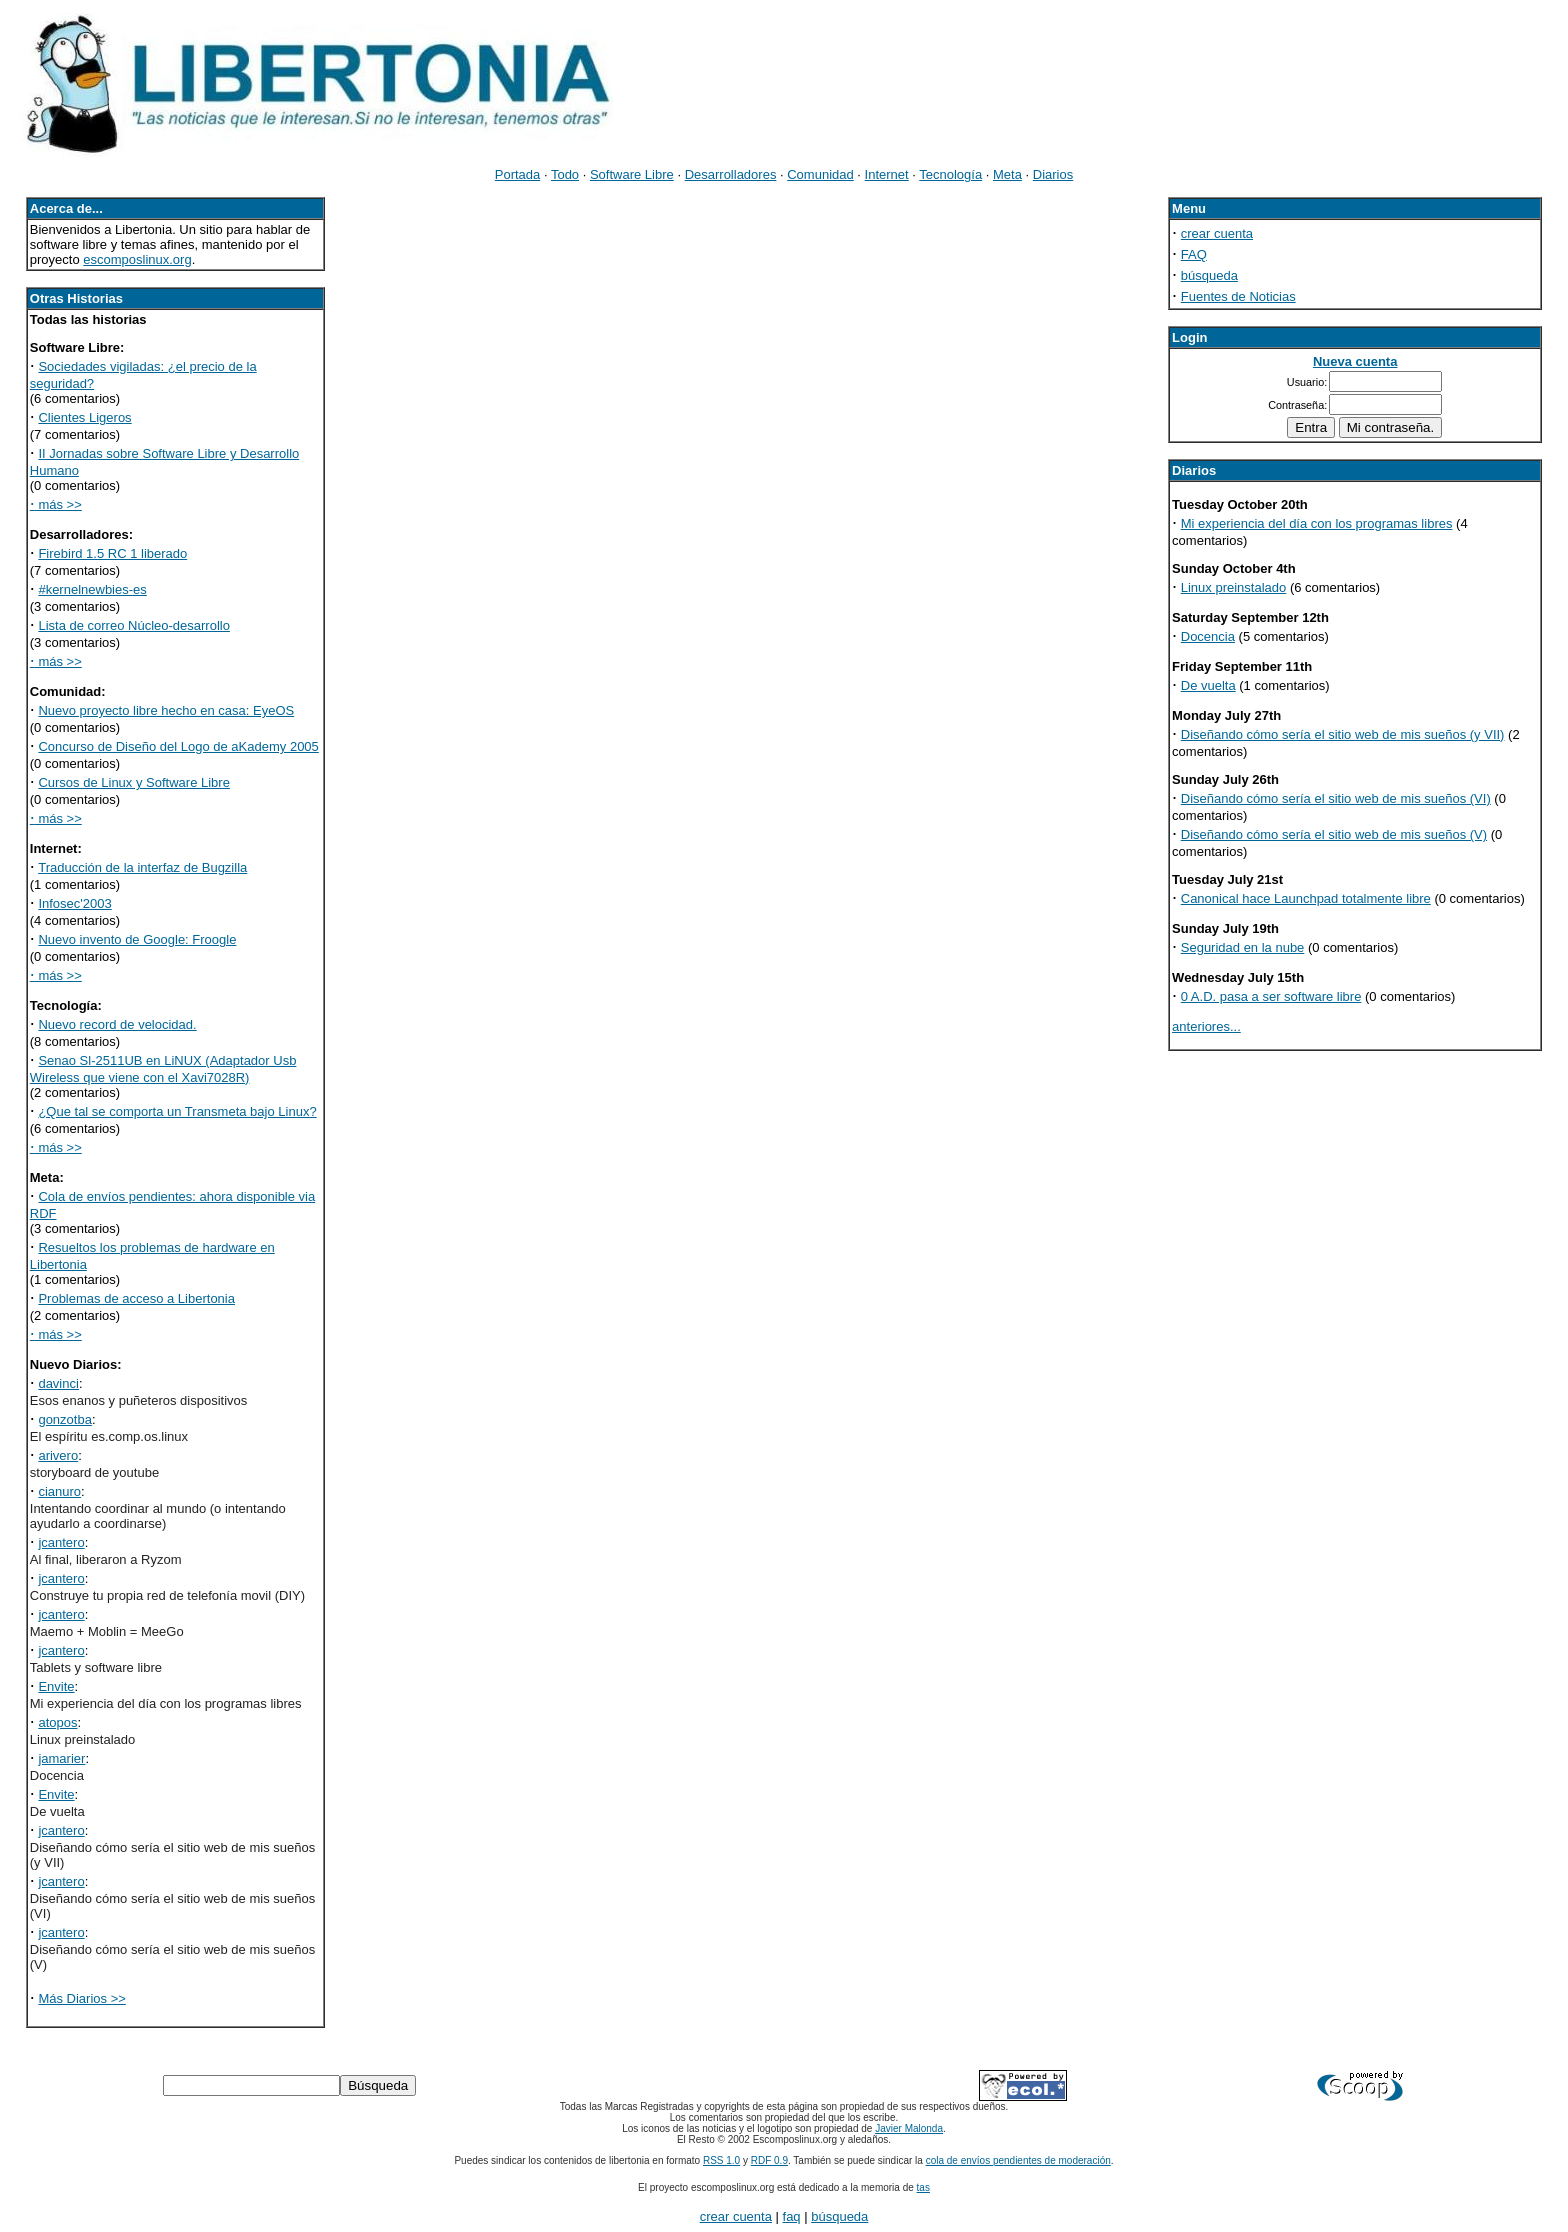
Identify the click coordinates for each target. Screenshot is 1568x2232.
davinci (58, 1383)
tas (923, 2187)
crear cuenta (1217, 233)
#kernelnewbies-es (92, 589)
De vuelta (1208, 685)
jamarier (61, 1758)
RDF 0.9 (769, 2160)
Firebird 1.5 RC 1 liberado (112, 553)
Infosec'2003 (74, 903)
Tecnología (950, 174)
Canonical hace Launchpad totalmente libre (1306, 898)
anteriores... (1206, 1026)
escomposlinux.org (137, 259)
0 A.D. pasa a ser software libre (1271, 996)
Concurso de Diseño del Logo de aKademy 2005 (178, 746)
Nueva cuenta (1355, 361)
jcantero (61, 1542)
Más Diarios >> (81, 1998)
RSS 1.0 (721, 2160)
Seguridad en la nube (1243, 947)
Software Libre (632, 174)
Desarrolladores (731, 174)
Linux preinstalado (1234, 587)
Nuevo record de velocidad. (117, 1024)
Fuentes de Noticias (1238, 296)
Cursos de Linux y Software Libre (133, 782)
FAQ (1194, 254)
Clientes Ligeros (84, 417)
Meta (1007, 174)
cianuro (59, 1491)
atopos (57, 1722)
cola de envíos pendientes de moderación (1018, 2160)
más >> (56, 504)
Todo (565, 174)
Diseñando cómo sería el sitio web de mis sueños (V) (1334, 834)
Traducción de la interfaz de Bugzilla (142, 867)
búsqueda (1209, 275)
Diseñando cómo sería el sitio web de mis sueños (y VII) (1343, 734)
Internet (887, 174)
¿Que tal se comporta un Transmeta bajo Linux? (177, 1111)
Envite (56, 1686)
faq (792, 2216)
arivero (58, 1455)
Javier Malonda (909, 2128)
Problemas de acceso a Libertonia (136, 1298)
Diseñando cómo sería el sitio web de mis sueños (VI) (1336, 798)
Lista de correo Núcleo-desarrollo (133, 625)
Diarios (1053, 174)
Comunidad (820, 174)
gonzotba (65, 1419)
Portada (518, 174)
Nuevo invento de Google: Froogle (137, 939)
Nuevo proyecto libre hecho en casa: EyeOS (166, 710)
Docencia (1208, 636)
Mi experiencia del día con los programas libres (1317, 523)
